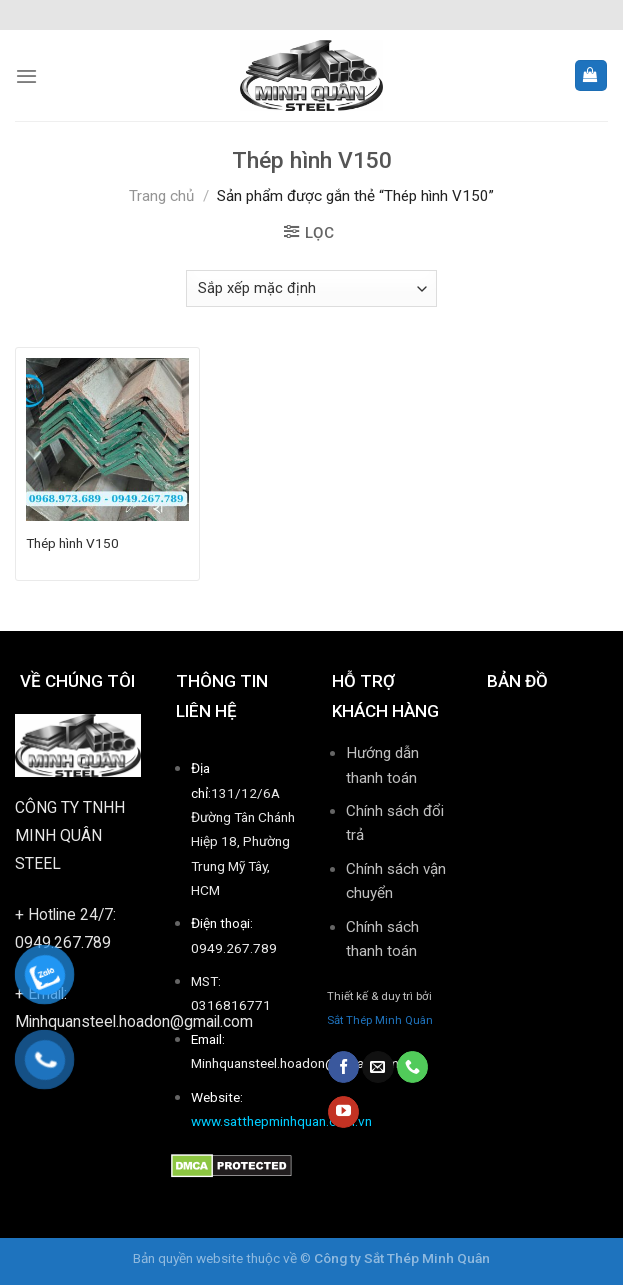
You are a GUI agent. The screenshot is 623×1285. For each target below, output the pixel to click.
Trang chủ (161, 196)
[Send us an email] (377, 1067)
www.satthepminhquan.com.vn (281, 1121)
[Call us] (412, 1067)
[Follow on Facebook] (343, 1067)
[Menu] (26, 76)
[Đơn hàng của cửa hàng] (312, 288)
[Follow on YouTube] (343, 1112)
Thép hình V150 (72, 543)
